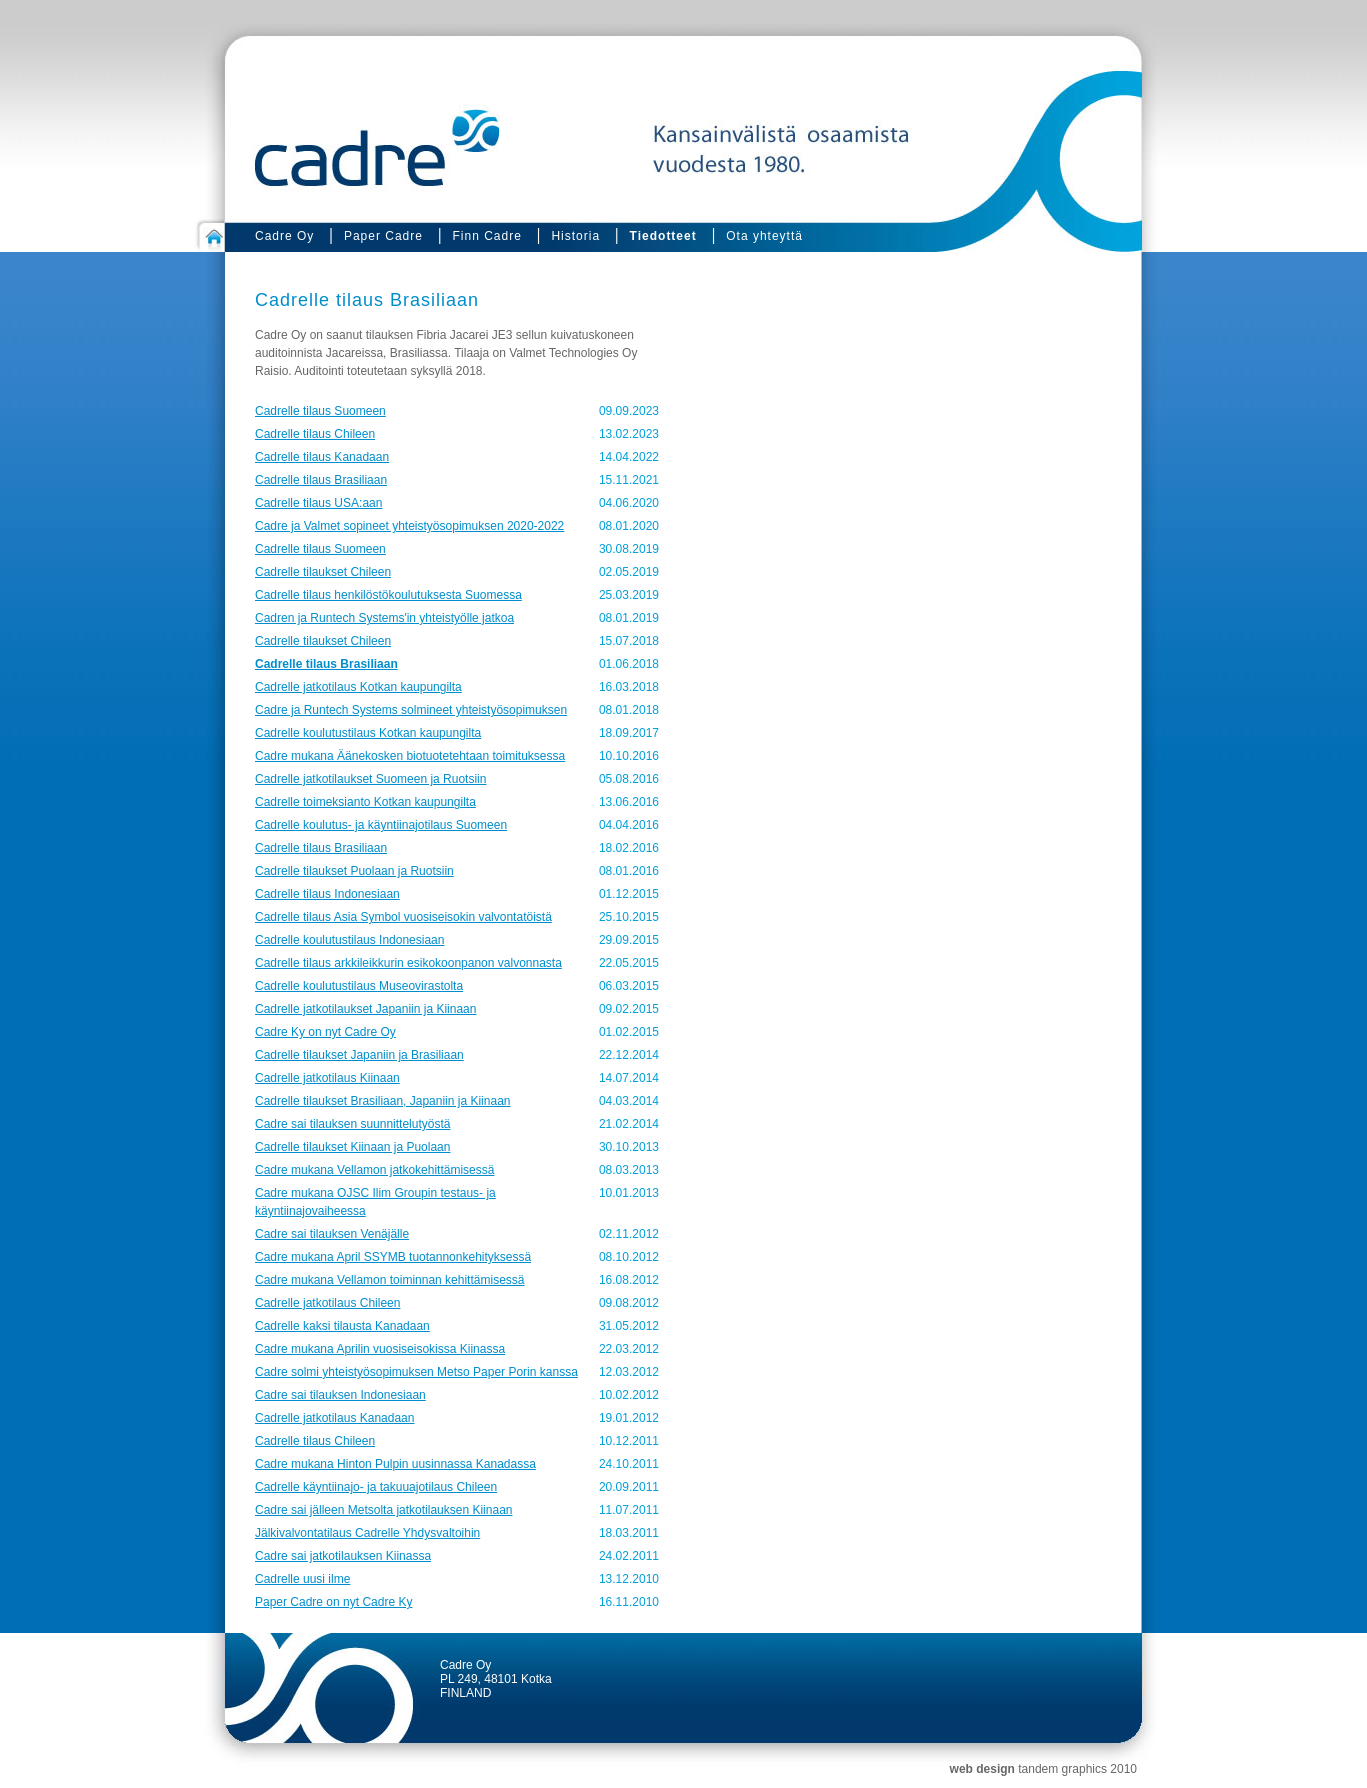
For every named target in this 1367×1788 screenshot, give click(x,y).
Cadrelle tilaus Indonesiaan (327, 894)
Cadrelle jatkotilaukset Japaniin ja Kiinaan (365, 1009)
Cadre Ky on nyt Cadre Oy (325, 1032)
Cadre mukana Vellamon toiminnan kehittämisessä (389, 1280)
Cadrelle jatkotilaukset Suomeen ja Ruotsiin (370, 779)
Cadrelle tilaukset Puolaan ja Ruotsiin (354, 871)
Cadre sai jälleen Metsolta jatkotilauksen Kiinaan (383, 1510)
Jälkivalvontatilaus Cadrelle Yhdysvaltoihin (367, 1533)
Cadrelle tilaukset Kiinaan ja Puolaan (352, 1147)
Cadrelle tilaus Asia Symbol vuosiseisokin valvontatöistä (403, 917)
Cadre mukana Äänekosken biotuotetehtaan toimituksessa (410, 756)
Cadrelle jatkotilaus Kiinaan (327, 1078)
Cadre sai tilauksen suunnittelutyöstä (352, 1124)
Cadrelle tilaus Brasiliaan (321, 480)
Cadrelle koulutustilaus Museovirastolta (359, 986)
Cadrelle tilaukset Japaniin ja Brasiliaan (359, 1055)
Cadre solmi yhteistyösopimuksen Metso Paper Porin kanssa (416, 1372)
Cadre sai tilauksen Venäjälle (332, 1234)
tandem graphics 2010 (1077, 1769)
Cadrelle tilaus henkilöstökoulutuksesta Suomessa (388, 595)
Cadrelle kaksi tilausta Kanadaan (342, 1326)
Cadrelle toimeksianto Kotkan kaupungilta (365, 802)
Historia (575, 236)
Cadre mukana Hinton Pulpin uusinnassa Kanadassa (395, 1464)
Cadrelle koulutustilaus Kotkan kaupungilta (368, 733)
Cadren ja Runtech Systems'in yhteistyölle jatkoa (384, 618)
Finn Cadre (486, 236)
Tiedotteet (663, 236)
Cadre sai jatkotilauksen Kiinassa (343, 1556)
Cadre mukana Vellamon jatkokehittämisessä (374, 1170)
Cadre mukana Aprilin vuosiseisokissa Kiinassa (380, 1349)
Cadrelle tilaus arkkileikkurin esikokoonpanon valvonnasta (408, 963)
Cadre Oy (284, 236)
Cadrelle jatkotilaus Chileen (327, 1303)
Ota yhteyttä (764, 236)
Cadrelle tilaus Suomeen (320, 411)
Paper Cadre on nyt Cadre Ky (333, 1602)
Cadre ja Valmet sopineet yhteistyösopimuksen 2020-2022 (409, 526)
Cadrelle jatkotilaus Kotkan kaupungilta (358, 687)
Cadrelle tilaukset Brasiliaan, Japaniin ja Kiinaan (382, 1101)
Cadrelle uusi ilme (302, 1579)
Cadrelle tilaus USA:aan (318, 503)
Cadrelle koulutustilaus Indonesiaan (349, 940)
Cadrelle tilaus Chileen (315, 434)
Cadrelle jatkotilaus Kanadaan (334, 1418)
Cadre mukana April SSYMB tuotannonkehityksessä (393, 1257)
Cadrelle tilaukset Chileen (323, 572)
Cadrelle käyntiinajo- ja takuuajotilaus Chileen (376, 1487)
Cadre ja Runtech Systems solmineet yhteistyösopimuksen (411, 710)
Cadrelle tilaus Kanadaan (322, 457)
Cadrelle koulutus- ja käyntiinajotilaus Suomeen (381, 825)
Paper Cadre (383, 236)
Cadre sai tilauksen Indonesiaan (340, 1395)
